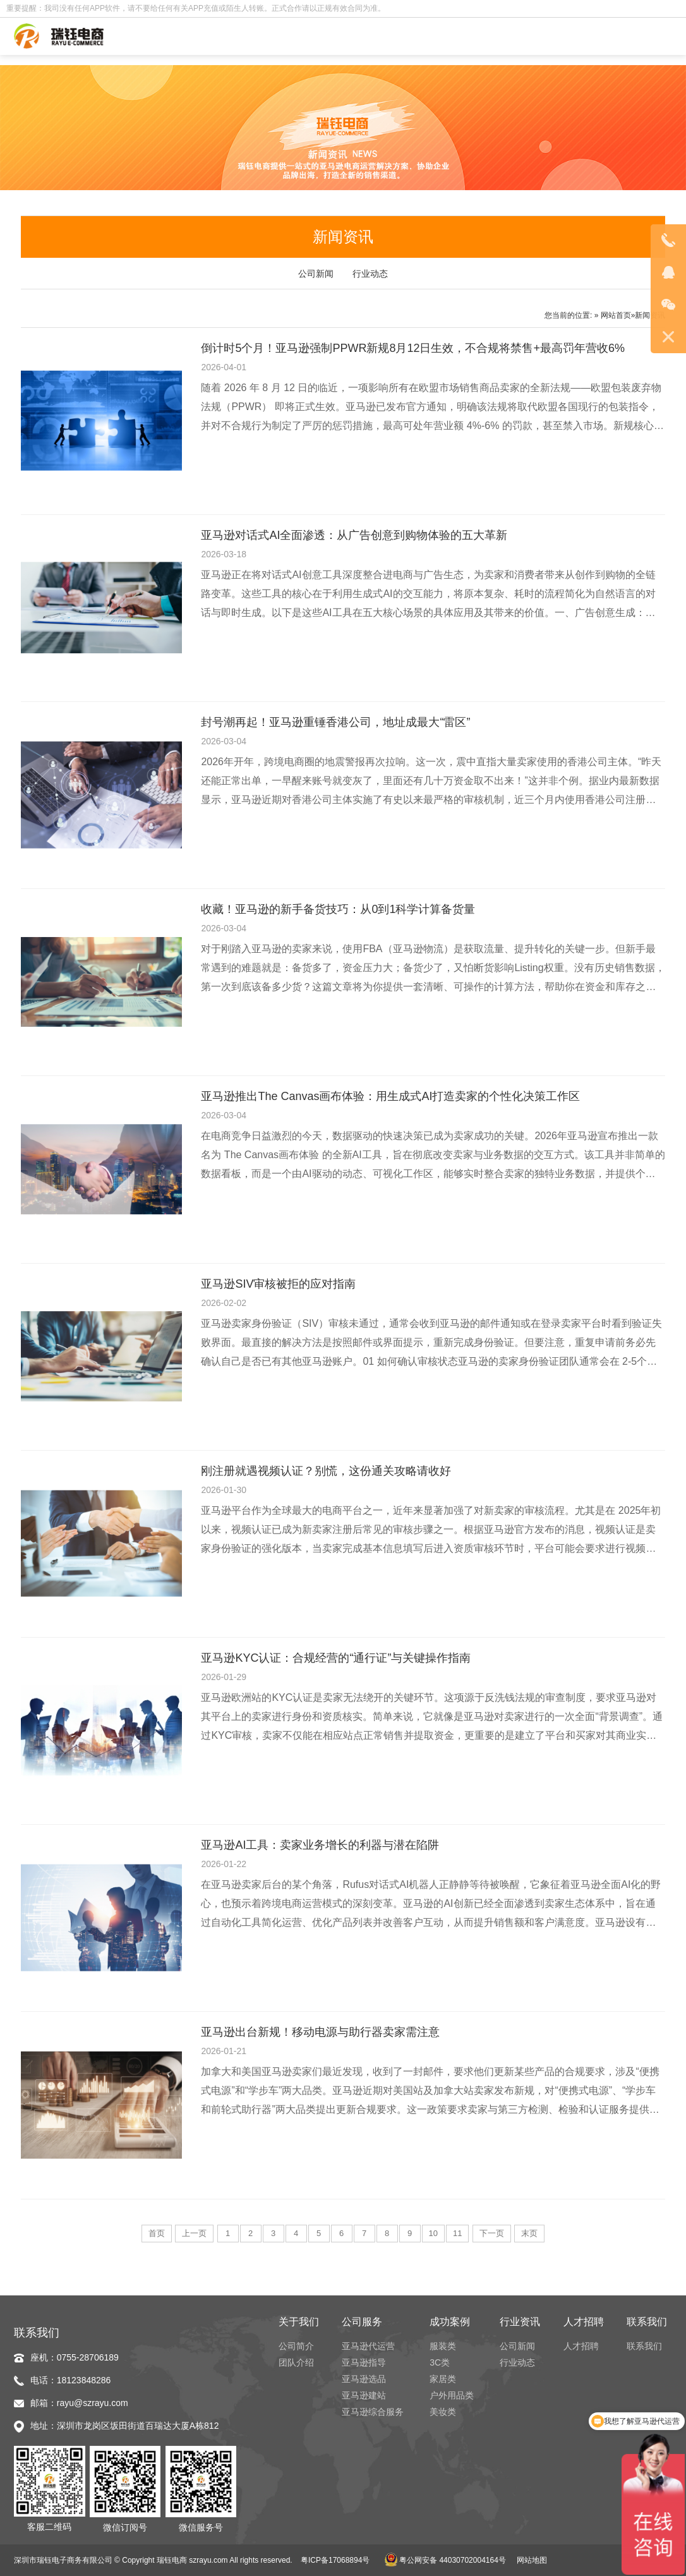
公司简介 (296, 2346)
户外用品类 (452, 2395)
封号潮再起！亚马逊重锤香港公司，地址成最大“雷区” (335, 722)
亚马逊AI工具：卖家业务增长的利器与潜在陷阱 (320, 1845)
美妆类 (443, 2412)
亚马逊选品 (364, 2379)
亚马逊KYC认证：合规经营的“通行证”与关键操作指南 (336, 1658)
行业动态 (370, 274)
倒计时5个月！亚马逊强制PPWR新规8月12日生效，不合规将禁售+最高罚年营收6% (413, 348)
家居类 (443, 2379)
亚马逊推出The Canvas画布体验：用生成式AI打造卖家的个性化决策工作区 (390, 1096)
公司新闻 (316, 274)
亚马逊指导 (364, 2362)
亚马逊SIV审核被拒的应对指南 (278, 1284)
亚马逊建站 (364, 2395)
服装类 (443, 2346)
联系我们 (644, 2346)
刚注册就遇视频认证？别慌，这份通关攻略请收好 (326, 1471)
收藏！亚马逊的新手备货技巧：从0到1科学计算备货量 (338, 909)
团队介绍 (296, 2362)
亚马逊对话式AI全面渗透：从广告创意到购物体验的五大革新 (354, 535)
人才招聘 (581, 2346)
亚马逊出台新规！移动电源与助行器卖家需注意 (320, 2032)
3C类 (440, 2362)
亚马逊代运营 (368, 2346)
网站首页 (616, 315)
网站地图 (532, 2560)
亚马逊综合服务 (373, 2412)
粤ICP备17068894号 (335, 2560)
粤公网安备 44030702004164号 (445, 2560)
